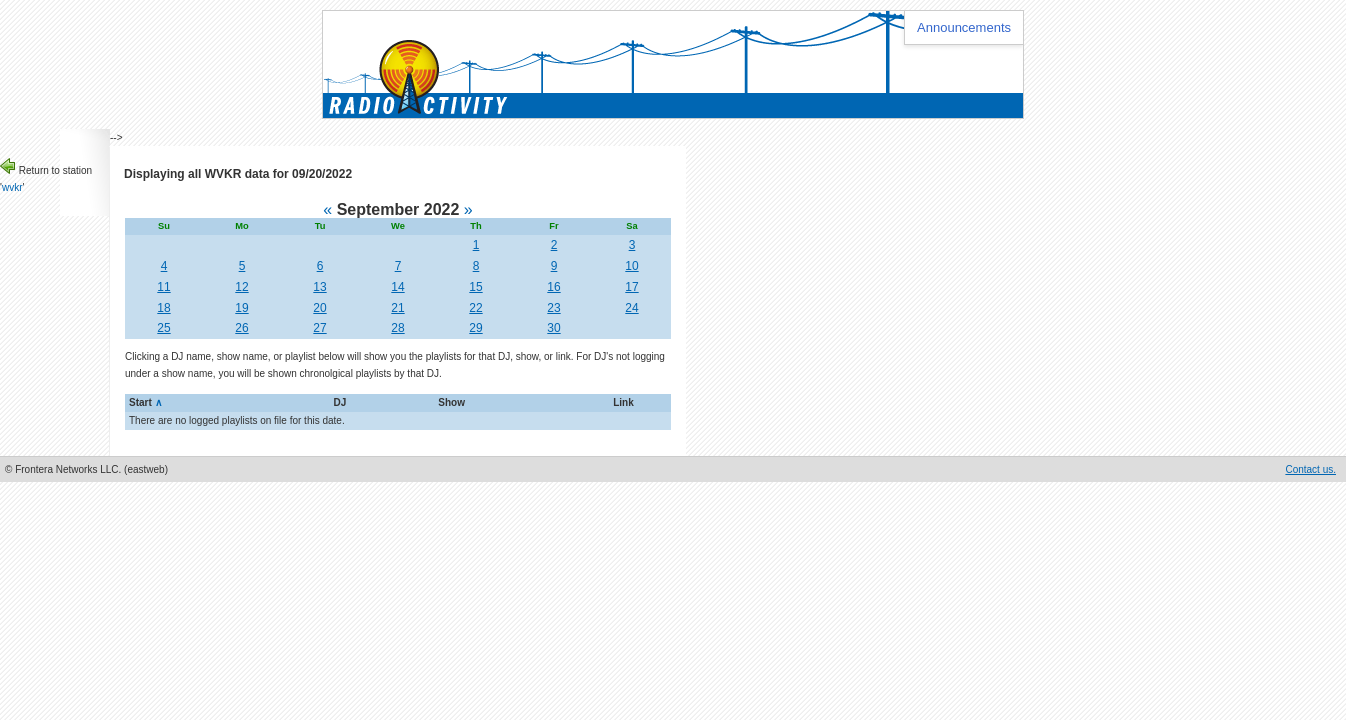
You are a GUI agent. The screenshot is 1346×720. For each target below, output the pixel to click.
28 (397, 328)
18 (163, 308)
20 (319, 308)
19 (241, 308)
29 (475, 328)
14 (397, 287)
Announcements (964, 27)
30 (553, 328)
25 (163, 328)
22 (475, 308)
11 (163, 287)
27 (319, 328)
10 (631, 266)
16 (553, 287)
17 (631, 287)
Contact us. (1310, 469)
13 (319, 287)
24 (631, 308)
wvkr (12, 187)
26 (241, 328)
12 (241, 287)
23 (553, 308)
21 (397, 308)
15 (475, 287)
